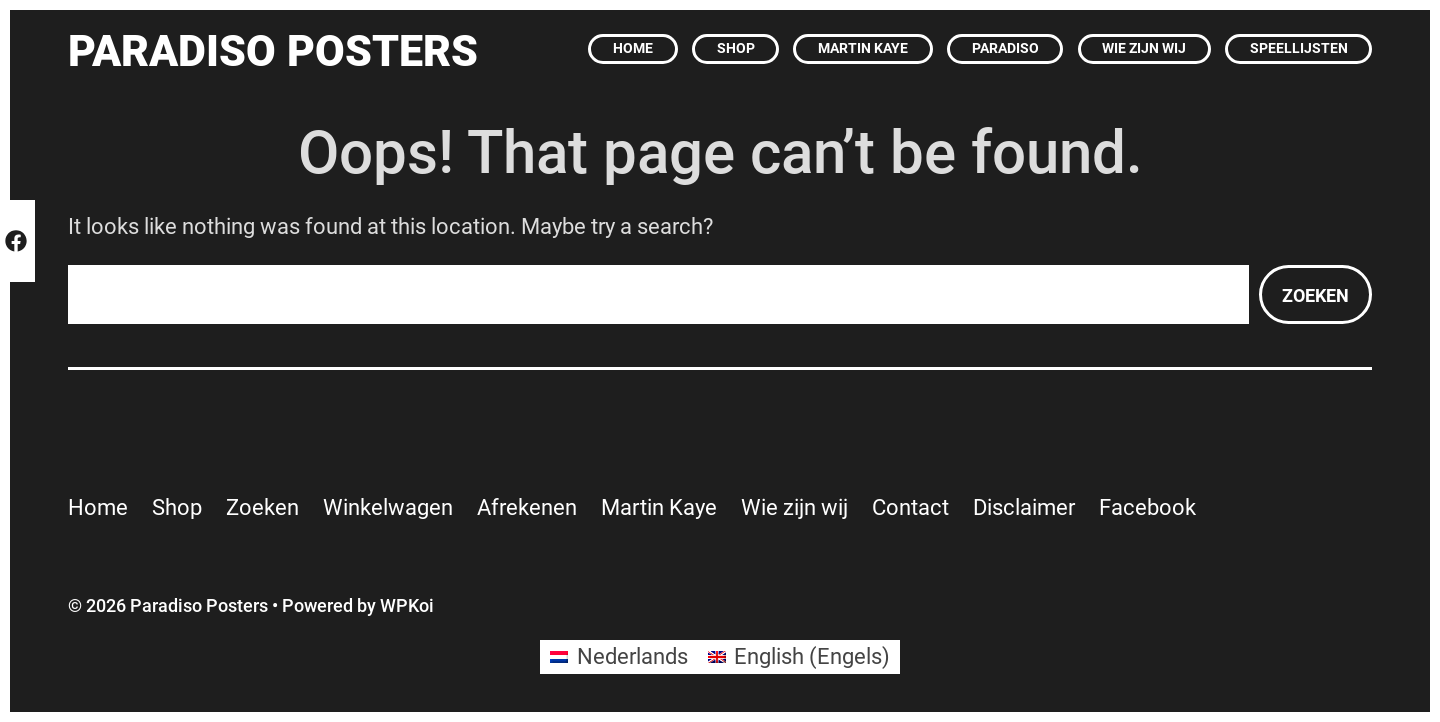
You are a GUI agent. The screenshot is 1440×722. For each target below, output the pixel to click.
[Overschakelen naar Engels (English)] (799, 657)
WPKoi (407, 605)
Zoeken (1315, 295)
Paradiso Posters (273, 51)
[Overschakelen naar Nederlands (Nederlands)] (619, 657)
